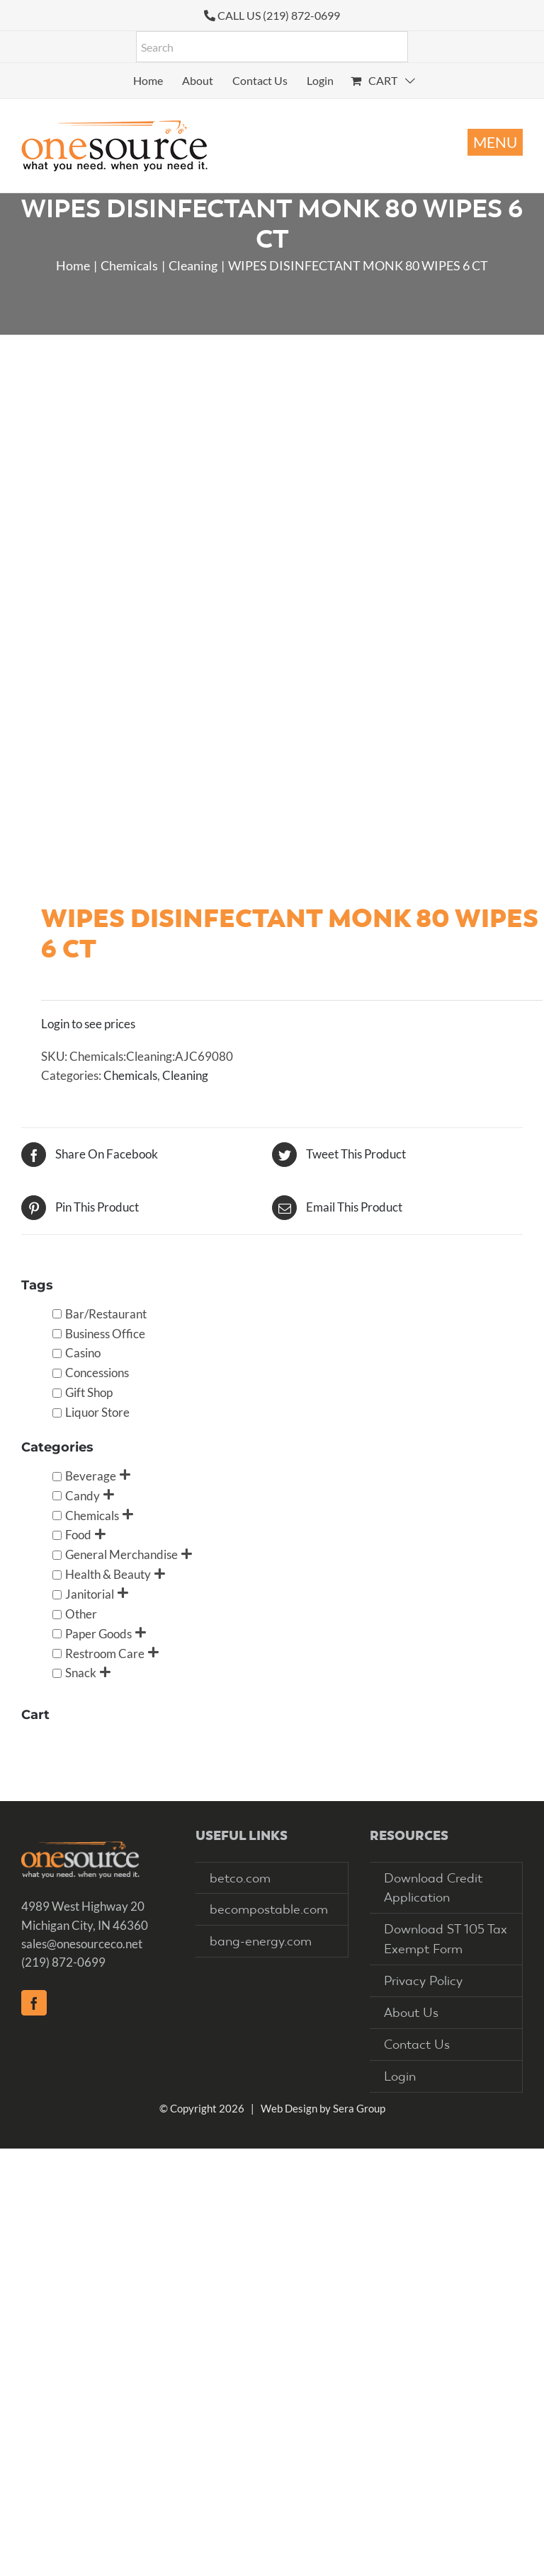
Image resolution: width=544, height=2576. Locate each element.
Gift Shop (89, 1392)
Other (81, 1613)
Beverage (90, 1475)
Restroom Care (104, 1653)
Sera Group (359, 2108)
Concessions (97, 1372)
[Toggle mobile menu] (495, 142)
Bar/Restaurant (106, 1313)
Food (78, 1534)
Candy (82, 1495)
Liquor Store (97, 1412)
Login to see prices (88, 1023)
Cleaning (185, 1075)
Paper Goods (98, 1633)
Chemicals (130, 1075)
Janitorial (89, 1594)
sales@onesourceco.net (81, 1943)
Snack (80, 1672)
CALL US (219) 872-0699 (278, 15)
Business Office (105, 1333)
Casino (83, 1352)
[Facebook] (34, 2003)
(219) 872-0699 (63, 1962)
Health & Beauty (108, 1574)
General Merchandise (121, 1554)
